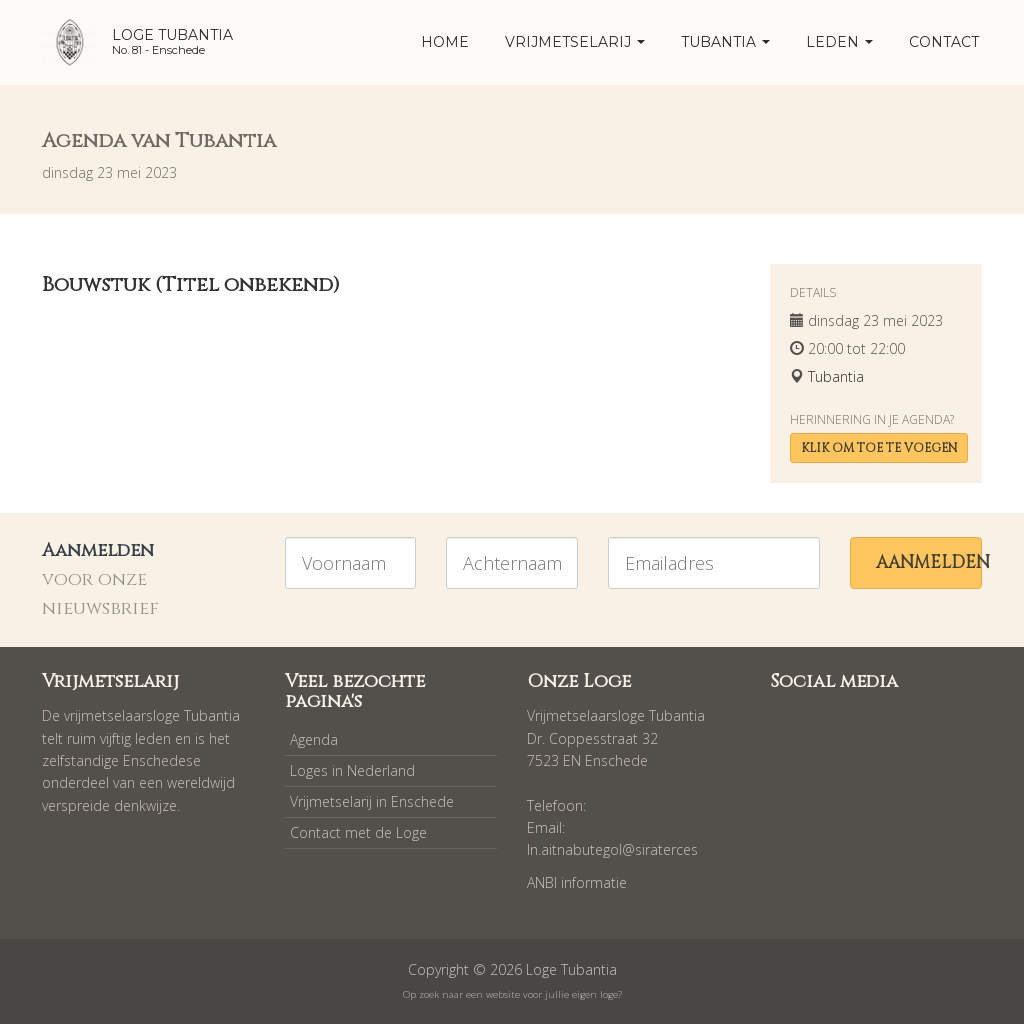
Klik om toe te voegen (879, 448)
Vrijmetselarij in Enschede (372, 801)
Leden (839, 42)
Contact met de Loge (358, 832)
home (445, 42)
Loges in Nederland (352, 770)
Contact (944, 42)
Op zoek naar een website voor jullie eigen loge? (512, 994)
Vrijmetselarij (575, 42)
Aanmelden (929, 562)
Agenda (314, 739)
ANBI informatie (577, 882)
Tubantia (725, 42)
